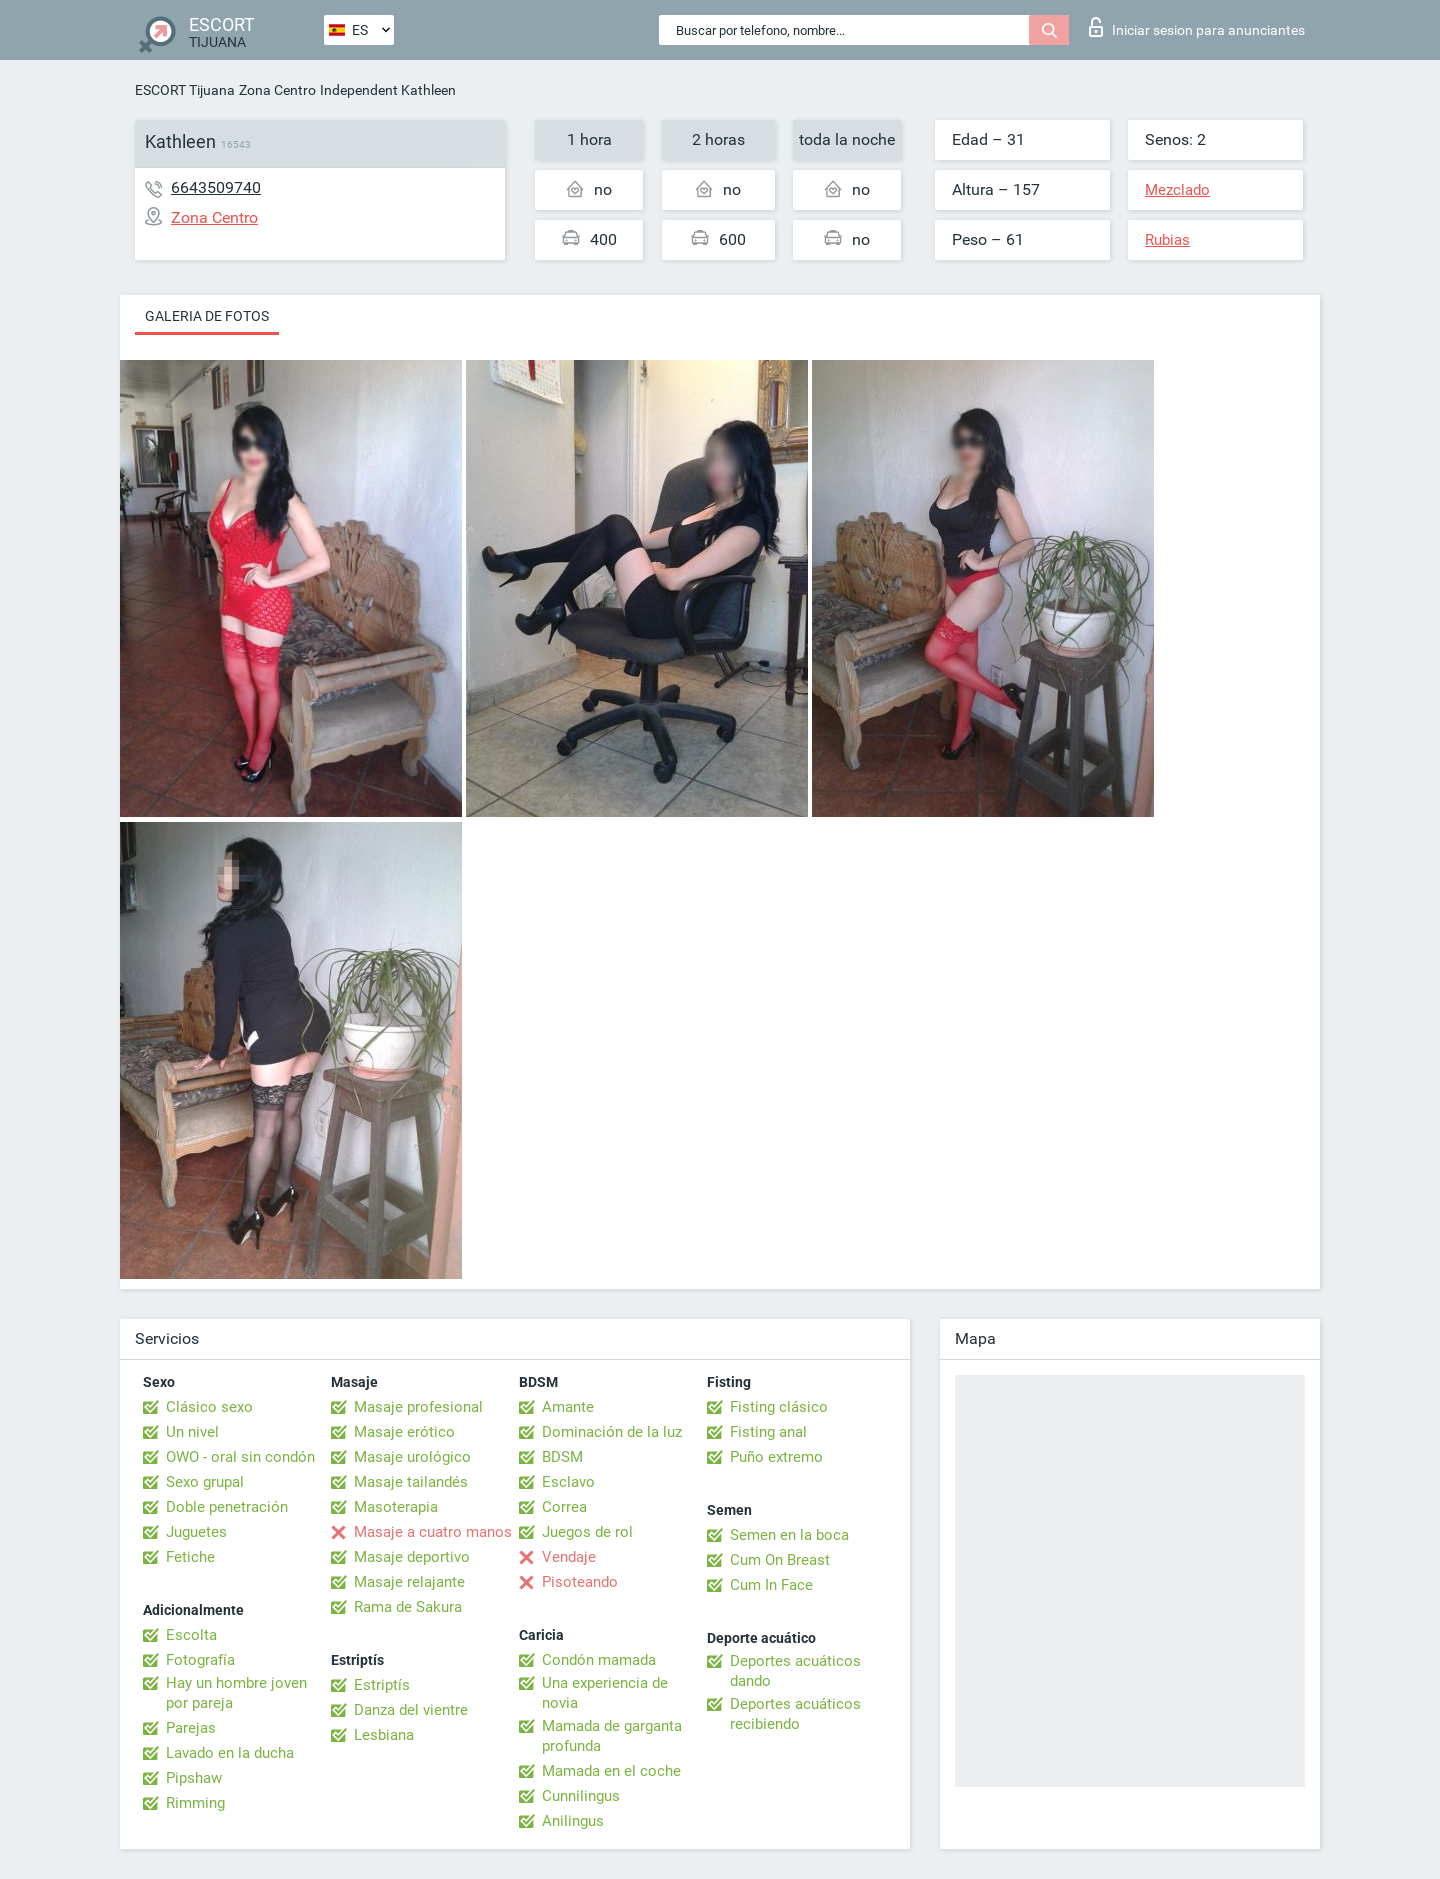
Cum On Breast (780, 1560)
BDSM (562, 1457)
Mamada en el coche (611, 1771)
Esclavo (568, 1482)
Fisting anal (768, 1432)
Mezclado (1177, 190)
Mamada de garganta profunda (612, 1736)
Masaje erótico (404, 1432)
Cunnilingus (581, 1796)
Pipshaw (194, 1778)
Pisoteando (580, 1582)
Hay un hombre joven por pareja (236, 1693)
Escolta (191, 1635)
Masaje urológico (412, 1457)
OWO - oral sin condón (240, 1457)
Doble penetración (227, 1507)
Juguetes (196, 1532)
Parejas (191, 1728)
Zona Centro (277, 90)
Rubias (1167, 240)
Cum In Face (771, 1585)
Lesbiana (384, 1735)
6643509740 (216, 187)
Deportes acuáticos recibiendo (795, 1714)
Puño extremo (776, 1457)
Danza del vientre (411, 1710)
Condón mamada (599, 1660)
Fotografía (200, 1660)
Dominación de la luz (612, 1432)
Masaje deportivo (412, 1557)
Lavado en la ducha (230, 1753)
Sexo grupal (205, 1482)
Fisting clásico (779, 1407)
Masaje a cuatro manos (433, 1532)
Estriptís (382, 1685)
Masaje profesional (418, 1407)
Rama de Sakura (408, 1607)
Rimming (195, 1803)
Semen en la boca (789, 1535)
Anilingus (573, 1821)
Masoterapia (396, 1507)
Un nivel (192, 1432)
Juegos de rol (587, 1532)
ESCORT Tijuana (185, 90)
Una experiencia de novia (605, 1693)
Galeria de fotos (207, 316)
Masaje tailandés (411, 1482)
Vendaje (569, 1557)
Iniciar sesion (1197, 27)
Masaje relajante (409, 1582)
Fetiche (190, 1557)
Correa (564, 1507)
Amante (568, 1407)
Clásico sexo (209, 1407)
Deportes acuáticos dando (795, 1671)
